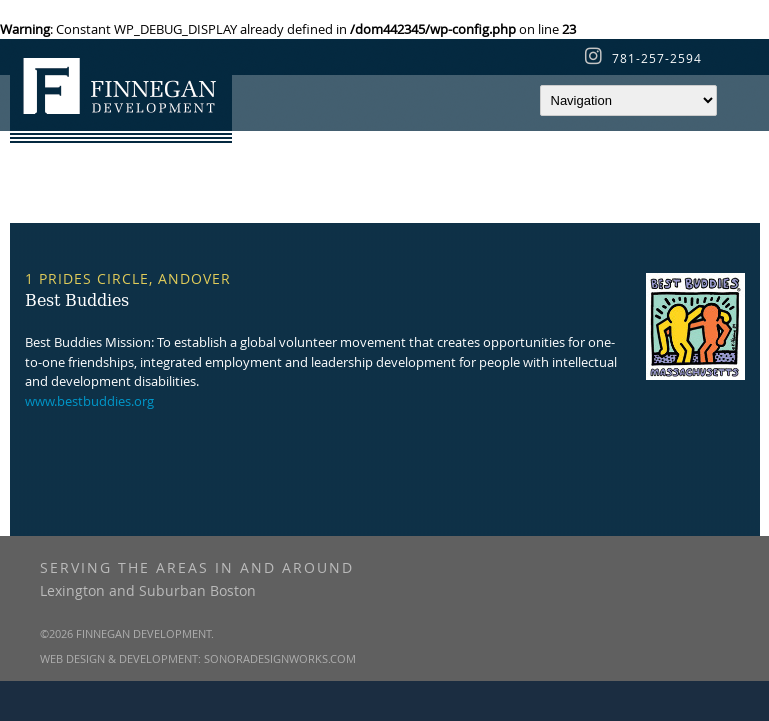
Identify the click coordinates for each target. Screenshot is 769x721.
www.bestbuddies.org (89, 401)
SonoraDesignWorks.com (280, 658)
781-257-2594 (657, 58)
